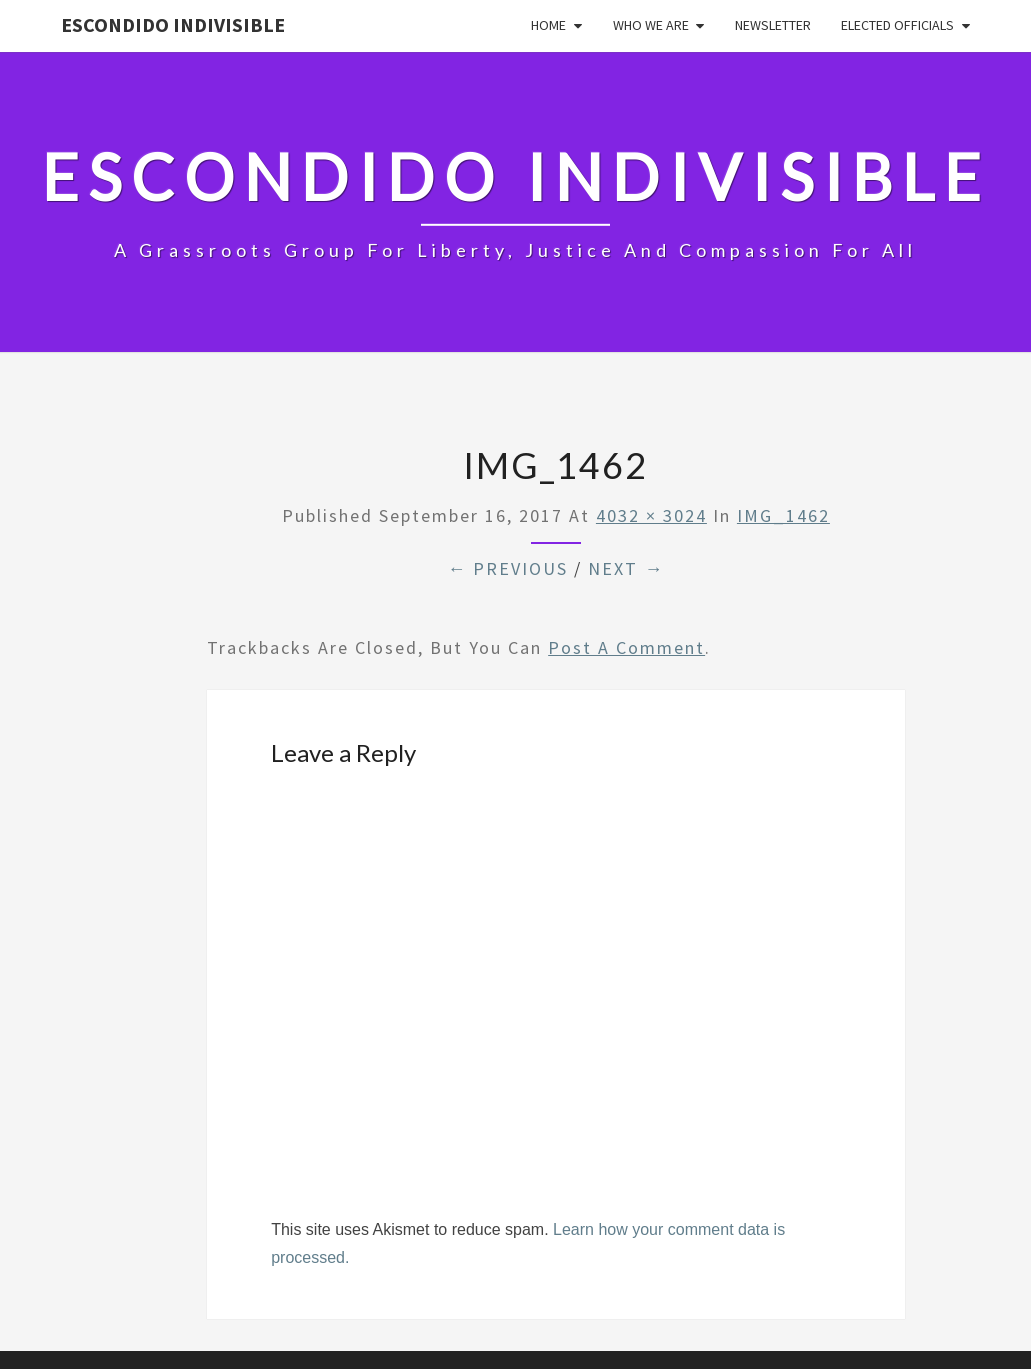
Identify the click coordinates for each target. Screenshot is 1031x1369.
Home (548, 25)
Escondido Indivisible (173, 24)
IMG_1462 (783, 515)
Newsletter (773, 25)
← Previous (507, 568)
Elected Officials (897, 25)
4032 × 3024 (651, 515)
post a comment (626, 647)
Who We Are (651, 25)
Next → (626, 568)
